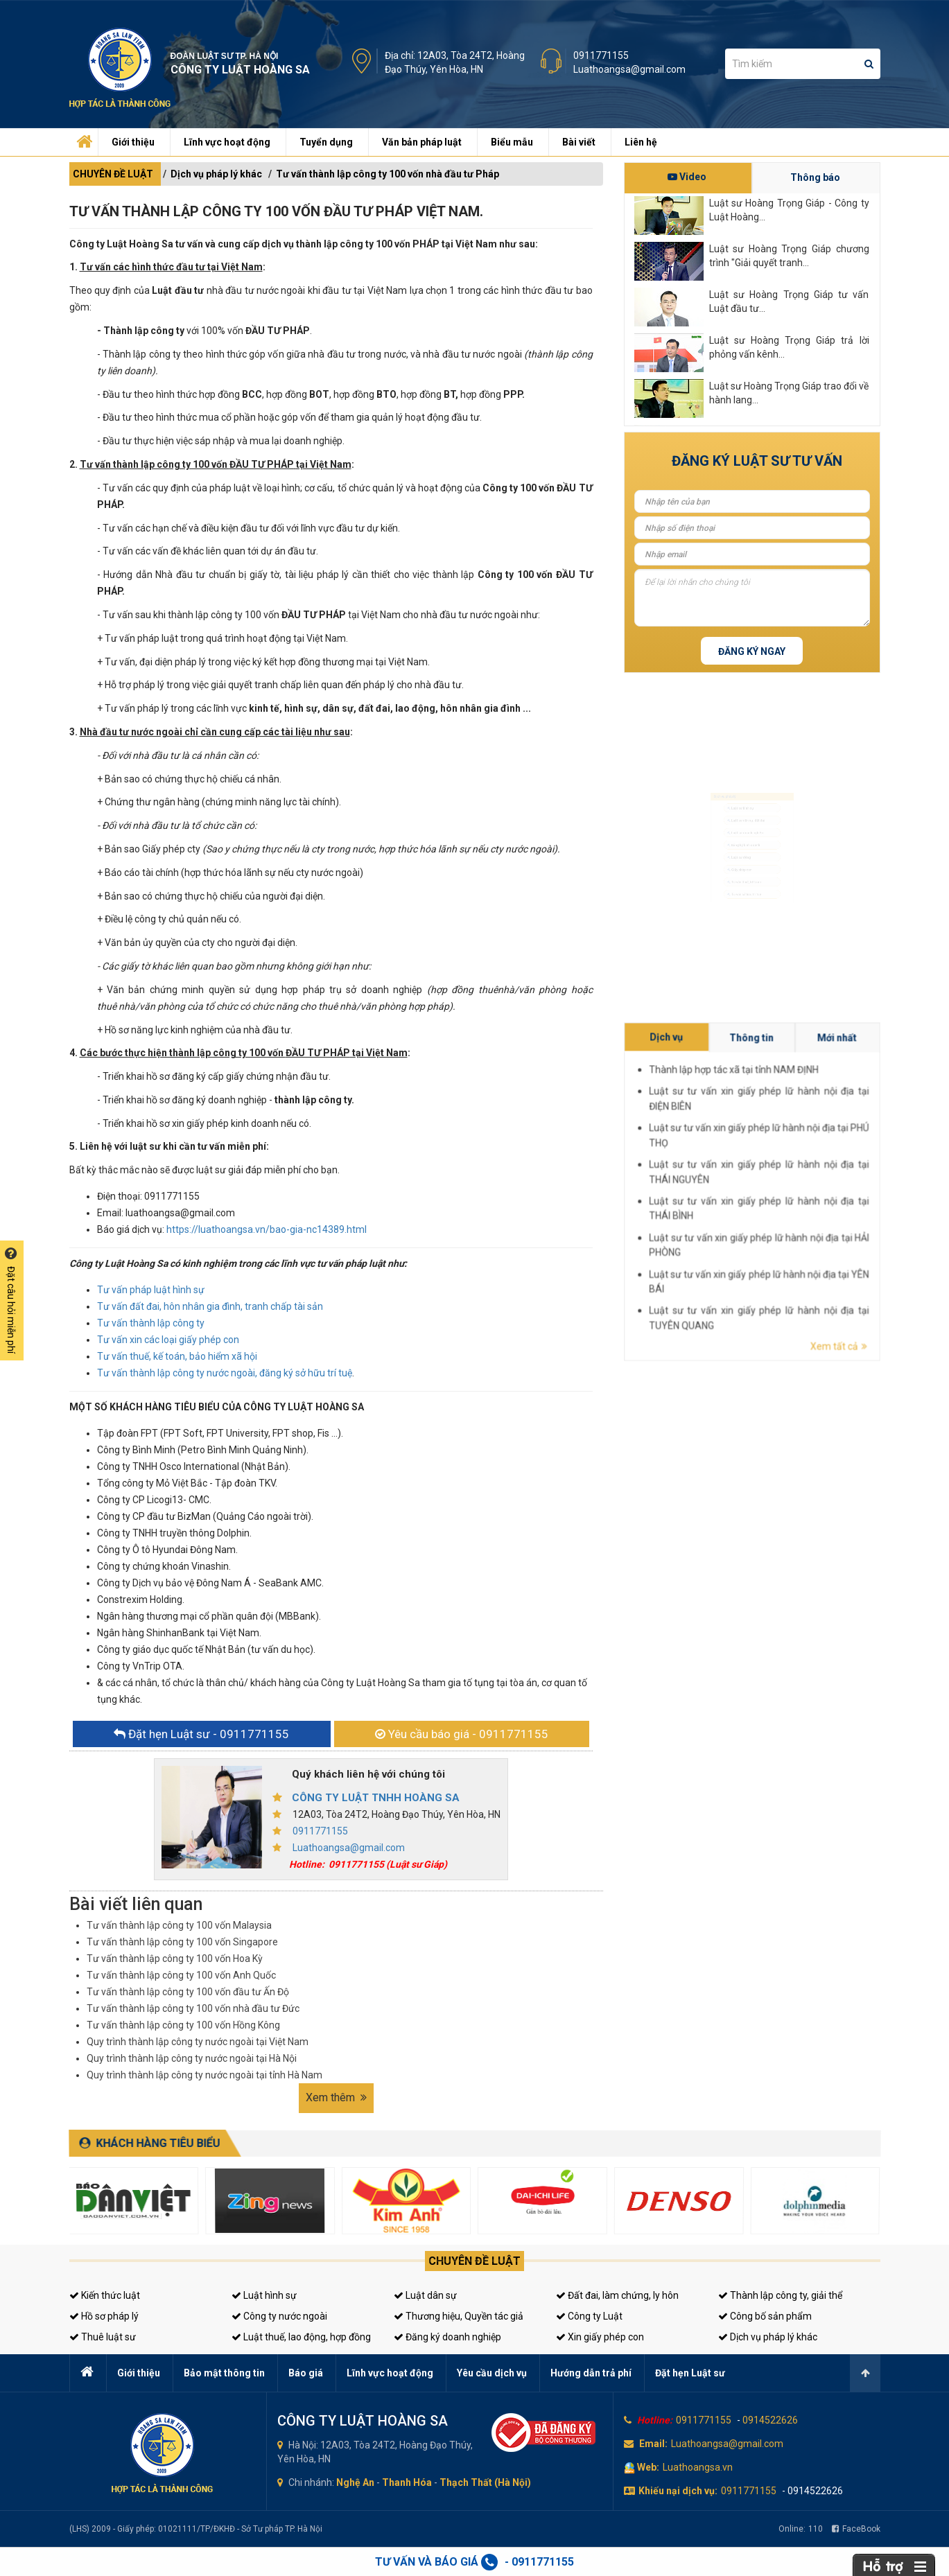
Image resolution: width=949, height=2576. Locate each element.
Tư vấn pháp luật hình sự (150, 1289)
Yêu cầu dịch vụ (492, 2372)
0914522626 (770, 2420)
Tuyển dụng (326, 142)
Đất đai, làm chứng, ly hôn (617, 2295)
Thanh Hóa (407, 2482)
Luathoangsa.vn (698, 2467)
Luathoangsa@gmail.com (629, 69)
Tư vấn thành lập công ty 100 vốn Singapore (182, 1941)
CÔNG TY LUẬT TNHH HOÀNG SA (376, 1797)
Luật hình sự (264, 2295)
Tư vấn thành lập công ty (150, 1323)
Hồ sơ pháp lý (104, 2316)
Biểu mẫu (512, 142)
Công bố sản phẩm (765, 2316)
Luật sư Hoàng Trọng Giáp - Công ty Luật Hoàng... (789, 210)
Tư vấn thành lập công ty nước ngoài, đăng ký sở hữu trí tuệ (224, 1372)
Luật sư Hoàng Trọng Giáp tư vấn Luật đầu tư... (789, 301)
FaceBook (856, 2529)
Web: (648, 2467)
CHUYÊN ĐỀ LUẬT (113, 173)
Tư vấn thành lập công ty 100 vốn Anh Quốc (181, 1975)
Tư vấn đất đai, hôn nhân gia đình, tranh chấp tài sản (210, 1306)
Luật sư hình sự (735, 779)
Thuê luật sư (102, 2336)
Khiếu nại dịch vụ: (677, 2490)
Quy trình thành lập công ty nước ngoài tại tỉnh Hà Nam (204, 2074)
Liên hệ (641, 142)
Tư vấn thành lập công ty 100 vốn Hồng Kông (183, 2025)
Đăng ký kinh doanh (741, 843)
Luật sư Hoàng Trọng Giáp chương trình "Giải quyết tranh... (789, 255)
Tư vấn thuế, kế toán (741, 907)
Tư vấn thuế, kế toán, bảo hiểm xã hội (177, 1356)
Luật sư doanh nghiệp (744, 822)
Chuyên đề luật (474, 2261)
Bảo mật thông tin (224, 2372)
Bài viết (578, 142)
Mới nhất (846, 1171)
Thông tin (834, 1171)
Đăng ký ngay (751, 651)
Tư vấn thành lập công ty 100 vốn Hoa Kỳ (175, 1958)
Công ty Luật (589, 2316)
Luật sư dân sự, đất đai (745, 801)
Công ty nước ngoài (279, 2316)
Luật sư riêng (733, 864)
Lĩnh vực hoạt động (227, 142)
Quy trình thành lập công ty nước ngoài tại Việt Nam (197, 2041)
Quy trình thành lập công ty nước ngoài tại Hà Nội (192, 2058)
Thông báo (815, 177)
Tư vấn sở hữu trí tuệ (742, 929)
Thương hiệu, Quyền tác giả (458, 2316)
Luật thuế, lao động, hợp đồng (301, 2336)
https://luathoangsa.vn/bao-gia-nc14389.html (266, 1229)
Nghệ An (355, 2482)
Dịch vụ (823, 1171)
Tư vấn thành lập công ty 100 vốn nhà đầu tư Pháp (387, 173)
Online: (800, 2529)
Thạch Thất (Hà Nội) (485, 2482)
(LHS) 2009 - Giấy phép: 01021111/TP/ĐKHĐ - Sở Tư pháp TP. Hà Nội (195, 2529)
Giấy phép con (734, 886)
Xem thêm (336, 2097)
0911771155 (601, 55)
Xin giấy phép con (600, 2336)
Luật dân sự (425, 2295)
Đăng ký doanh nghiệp (447, 2336)
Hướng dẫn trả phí (591, 2372)
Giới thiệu (133, 142)
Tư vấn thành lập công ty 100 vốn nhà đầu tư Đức (193, 2008)
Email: (653, 2443)
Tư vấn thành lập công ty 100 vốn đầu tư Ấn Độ (188, 1991)
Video (687, 176)
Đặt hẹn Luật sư (690, 2372)
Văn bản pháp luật (422, 142)
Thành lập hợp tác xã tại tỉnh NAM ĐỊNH (832, 1175)
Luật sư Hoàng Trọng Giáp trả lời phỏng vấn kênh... (789, 347)
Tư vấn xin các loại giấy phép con (168, 1339)
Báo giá (305, 2372)
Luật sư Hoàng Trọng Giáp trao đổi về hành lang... (789, 392)
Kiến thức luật (104, 2295)
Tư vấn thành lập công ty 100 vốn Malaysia (179, 1925)
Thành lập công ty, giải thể (780, 2295)
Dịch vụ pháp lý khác (216, 173)
